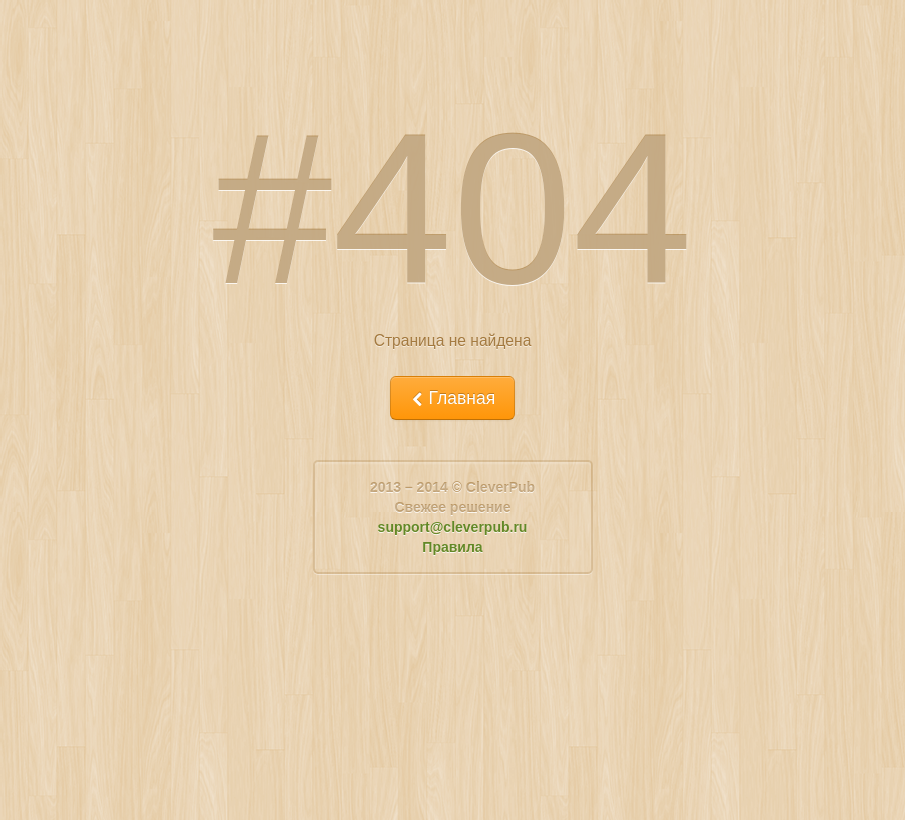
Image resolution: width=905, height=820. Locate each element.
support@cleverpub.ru (453, 527)
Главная (452, 398)
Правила (452, 547)
